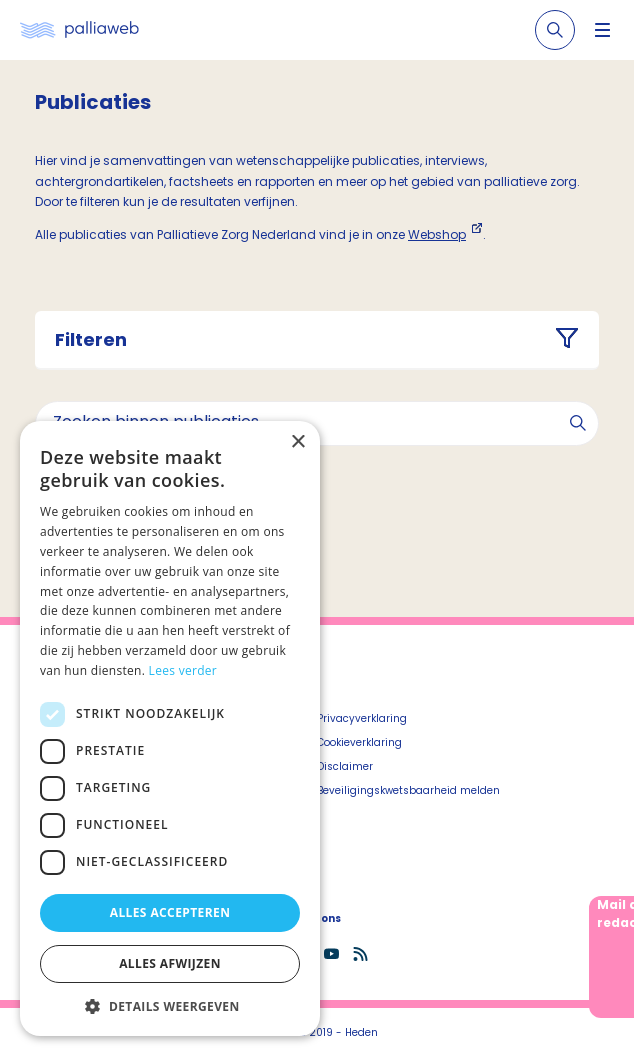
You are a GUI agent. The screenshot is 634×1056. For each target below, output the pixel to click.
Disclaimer (345, 766)
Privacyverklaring (362, 718)
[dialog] (170, 728)
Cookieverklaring (359, 742)
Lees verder (183, 670)
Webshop (437, 234)
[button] (170, 1006)
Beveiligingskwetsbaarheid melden (408, 790)
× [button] (297, 442)
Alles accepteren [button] (170, 912)
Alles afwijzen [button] (170, 963)
